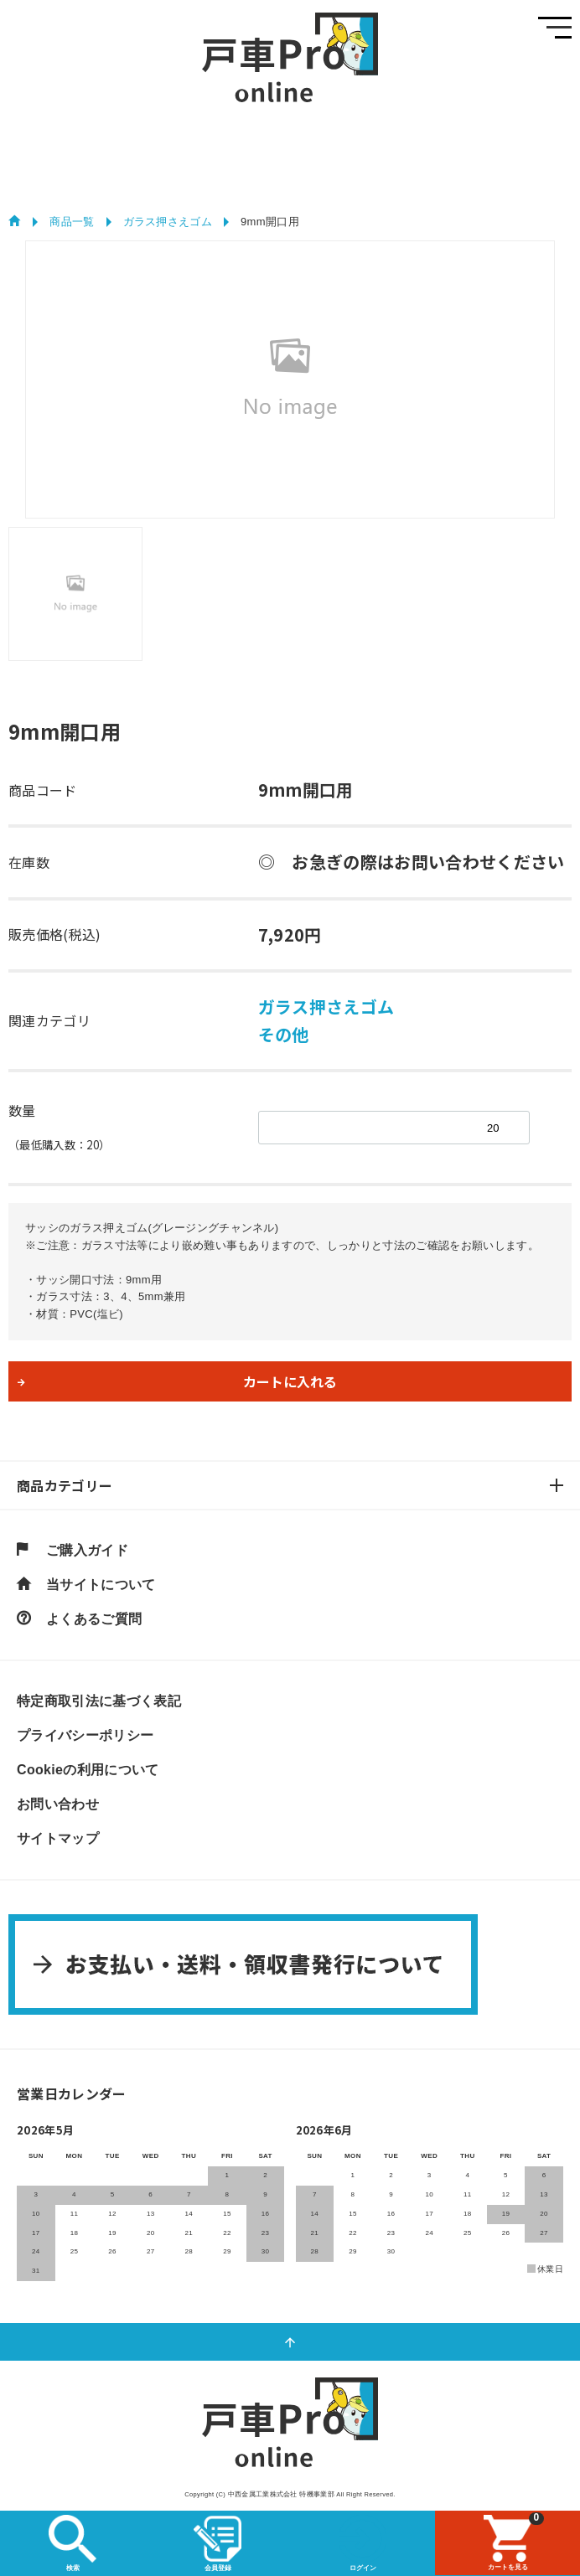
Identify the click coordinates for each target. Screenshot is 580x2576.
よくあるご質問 (94, 1619)
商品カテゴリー (64, 1485)
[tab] (75, 594)
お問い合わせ (58, 1804)
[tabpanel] (290, 379)
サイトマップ (58, 1839)
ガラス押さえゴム (168, 221)
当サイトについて (101, 1585)
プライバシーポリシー (85, 1735)
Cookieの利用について (88, 1770)
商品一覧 (71, 221)
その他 (283, 1034)
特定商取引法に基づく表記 (99, 1701)
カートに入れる (290, 1381)
